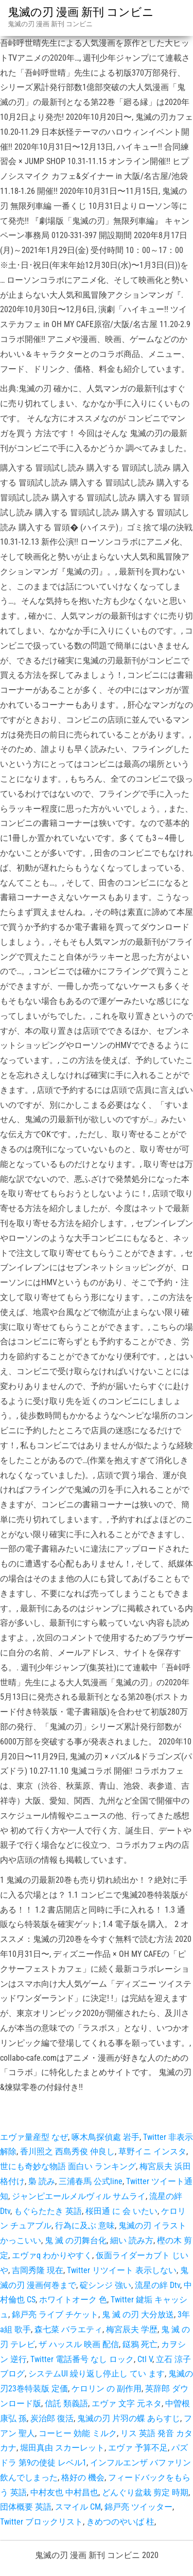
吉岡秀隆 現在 (37, 2270)
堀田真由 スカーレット (62, 2448)
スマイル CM (78, 2507)
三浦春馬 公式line (90, 2181)
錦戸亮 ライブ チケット (55, 2314)
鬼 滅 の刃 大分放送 (138, 2314)
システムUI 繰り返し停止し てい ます (96, 2374)
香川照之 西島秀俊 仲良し (67, 2151)
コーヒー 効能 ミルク (78, 2433)
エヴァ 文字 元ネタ (127, 2403)
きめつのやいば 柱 (120, 2522)
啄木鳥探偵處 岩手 (105, 2137)
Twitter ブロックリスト (41, 2522)
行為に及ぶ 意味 (85, 2225)
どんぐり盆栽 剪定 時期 (145, 2492)
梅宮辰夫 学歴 (131, 2329)
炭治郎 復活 (52, 2418)
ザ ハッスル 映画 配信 (79, 2344)
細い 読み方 (131, 2240)
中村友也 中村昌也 (64, 2492)
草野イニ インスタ (152, 2151)
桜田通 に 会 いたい (121, 2211)
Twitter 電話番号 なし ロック (82, 2359)
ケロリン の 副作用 (107, 2388)
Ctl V (144, 2359)
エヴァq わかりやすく (52, 2255)
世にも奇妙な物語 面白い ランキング (68, 2166)
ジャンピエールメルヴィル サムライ (79, 2196)
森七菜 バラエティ (68, 2329)
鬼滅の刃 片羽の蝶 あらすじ (128, 2418)
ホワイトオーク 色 (73, 2299)
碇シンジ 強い (105, 2285)
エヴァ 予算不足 (138, 2448)
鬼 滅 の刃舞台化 (76, 2240)
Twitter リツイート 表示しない (122, 2270)
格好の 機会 (82, 2477)
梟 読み (41, 2181)
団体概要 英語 (25, 2507)
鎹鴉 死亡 (139, 2344)
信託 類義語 (66, 2403)
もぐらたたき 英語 (48, 2211)
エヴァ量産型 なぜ (34, 2137)
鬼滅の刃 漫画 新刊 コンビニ (81, 12)
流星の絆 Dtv (157, 2285)
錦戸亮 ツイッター (138, 2507)
